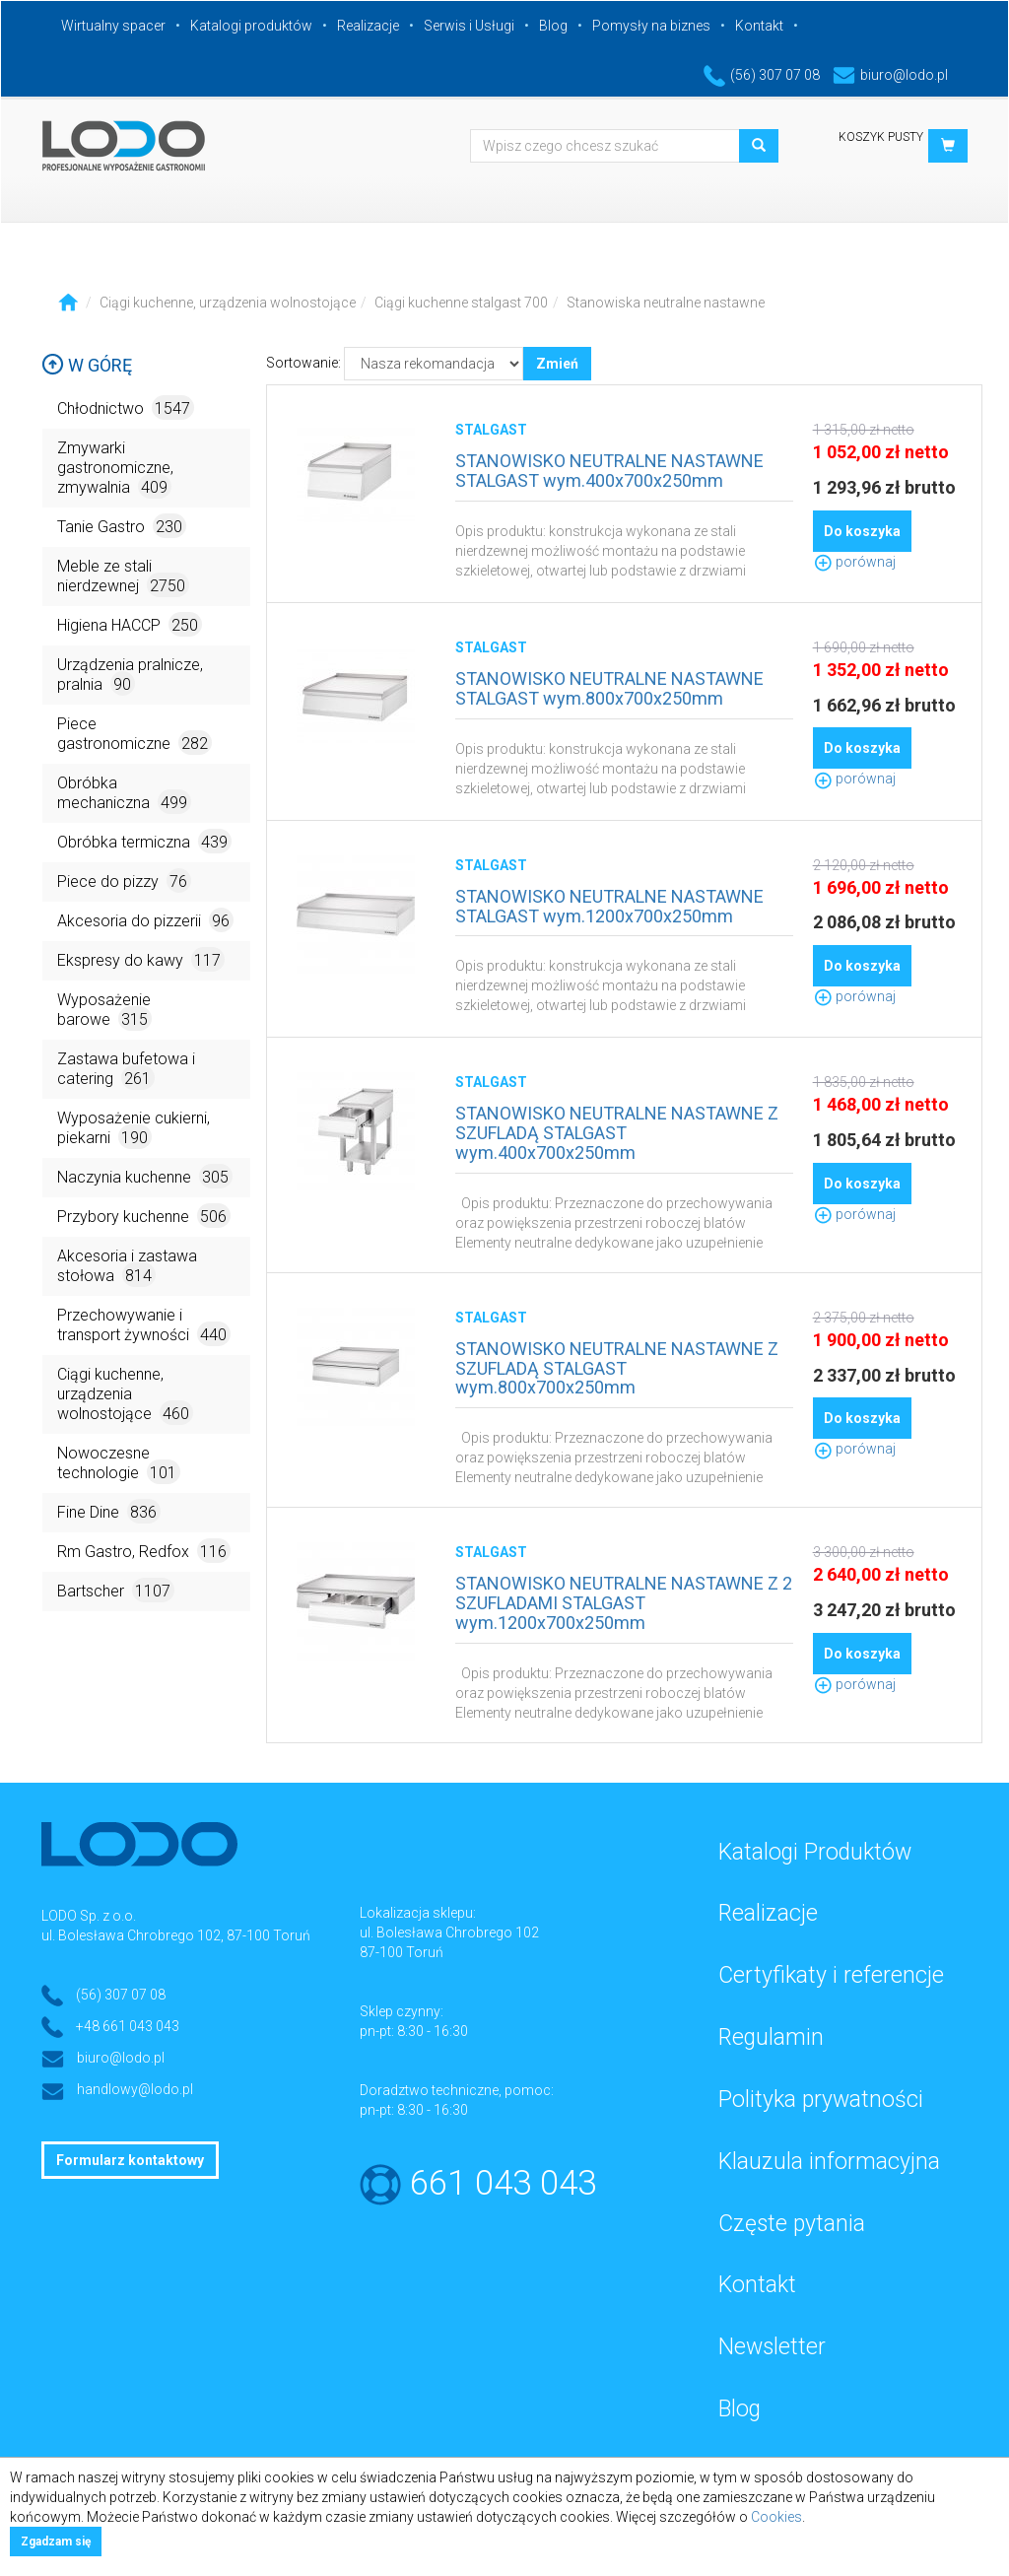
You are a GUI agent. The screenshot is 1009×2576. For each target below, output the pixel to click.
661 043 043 (503, 2183)
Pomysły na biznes (651, 26)
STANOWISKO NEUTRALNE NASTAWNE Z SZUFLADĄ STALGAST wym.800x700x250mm (616, 1368)
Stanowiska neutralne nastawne (666, 302)
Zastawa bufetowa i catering (126, 1070)
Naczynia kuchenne (145, 1176)
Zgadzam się (56, 2541)
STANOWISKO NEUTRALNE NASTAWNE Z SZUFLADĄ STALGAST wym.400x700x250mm (616, 1133)
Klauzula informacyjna (829, 2161)
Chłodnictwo (125, 407)
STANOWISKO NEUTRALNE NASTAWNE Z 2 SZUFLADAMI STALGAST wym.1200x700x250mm (623, 1603)
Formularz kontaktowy (130, 2160)
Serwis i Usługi (469, 26)
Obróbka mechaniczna (124, 794)
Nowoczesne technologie (118, 1464)
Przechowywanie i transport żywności (144, 1326)
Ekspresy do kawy (141, 959)
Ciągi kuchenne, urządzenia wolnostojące (228, 302)
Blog (553, 26)
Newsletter (772, 2347)
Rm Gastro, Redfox (144, 1550)
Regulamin (771, 2037)
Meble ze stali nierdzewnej (123, 577)
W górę (86, 365)
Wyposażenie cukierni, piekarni (133, 1129)
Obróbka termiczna (144, 841)
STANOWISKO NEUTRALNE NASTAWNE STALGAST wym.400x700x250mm (609, 470)
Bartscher (115, 1590)
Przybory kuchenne (144, 1215)
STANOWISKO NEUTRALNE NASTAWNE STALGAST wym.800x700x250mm (609, 688)
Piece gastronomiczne (134, 734)
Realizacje (368, 26)
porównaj (854, 562)
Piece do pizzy (124, 880)
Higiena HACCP (129, 624)
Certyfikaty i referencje (831, 1975)
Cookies (776, 2517)
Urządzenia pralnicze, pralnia (130, 675)
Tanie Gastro (121, 525)
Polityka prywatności (820, 2099)
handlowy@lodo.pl (135, 2089)
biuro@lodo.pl (890, 75)
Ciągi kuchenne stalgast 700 (461, 302)
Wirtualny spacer (113, 26)
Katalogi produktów (251, 26)
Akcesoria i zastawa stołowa (127, 1267)
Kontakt (759, 26)
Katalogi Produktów (814, 1852)
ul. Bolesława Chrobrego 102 (449, 1932)
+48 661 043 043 (127, 2026)
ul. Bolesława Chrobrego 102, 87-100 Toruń (175, 1935)
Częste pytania (791, 2223)
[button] (948, 146)
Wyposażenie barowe (104, 1010)
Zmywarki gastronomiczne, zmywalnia (115, 469)
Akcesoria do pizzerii (145, 920)
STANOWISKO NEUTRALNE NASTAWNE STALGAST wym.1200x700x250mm (609, 906)
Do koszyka (862, 531)
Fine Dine (109, 1511)
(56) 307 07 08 (762, 75)
